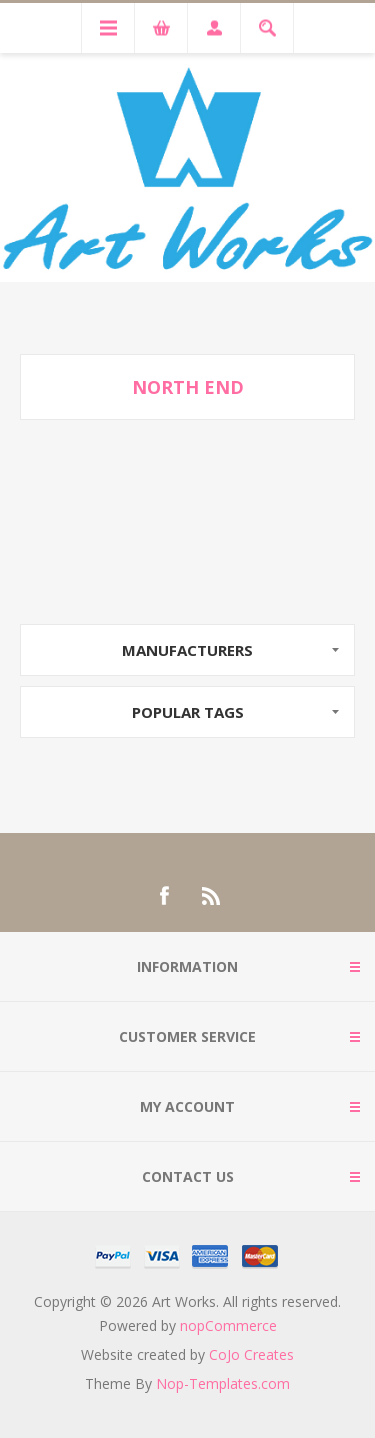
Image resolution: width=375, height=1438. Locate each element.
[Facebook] (164, 896)
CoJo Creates (251, 1354)
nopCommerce (228, 1325)
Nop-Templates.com (223, 1383)
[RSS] (212, 896)
